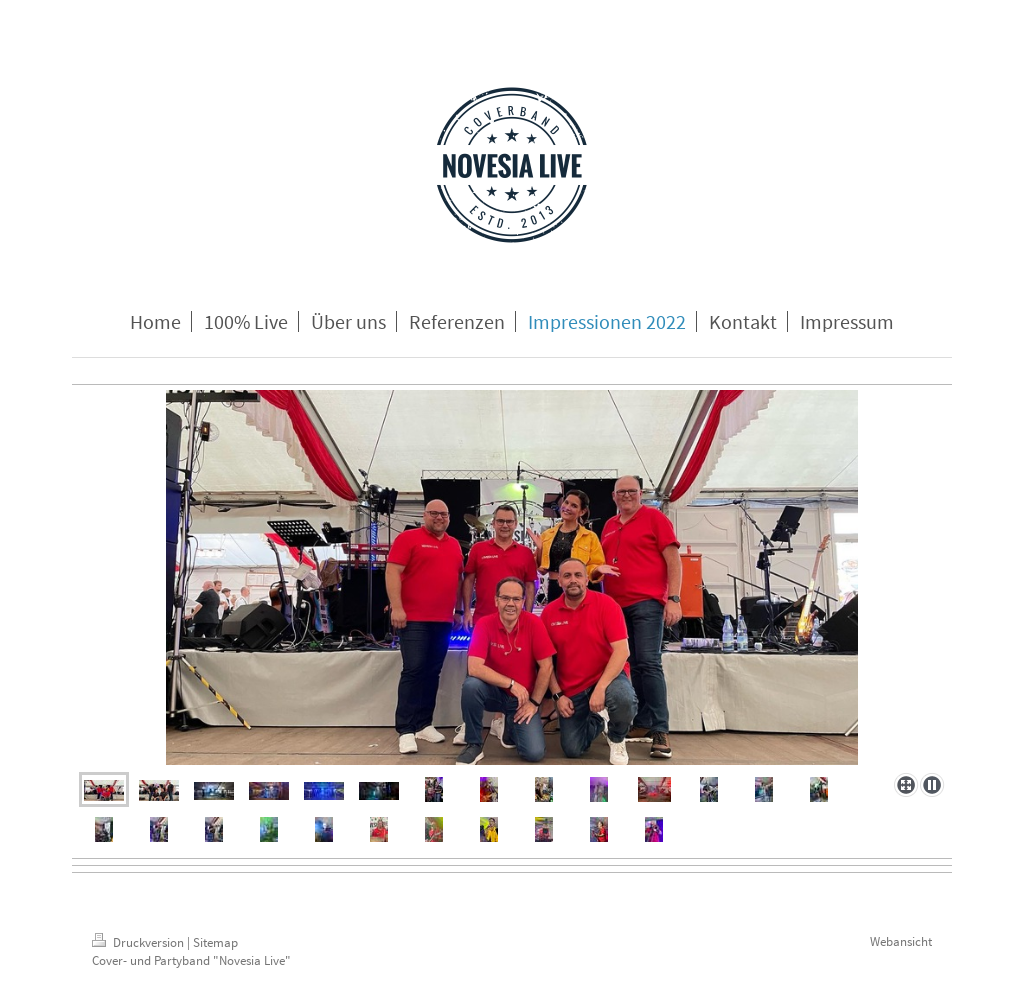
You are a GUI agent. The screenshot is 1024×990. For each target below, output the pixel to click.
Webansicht (901, 941)
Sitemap (215, 942)
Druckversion (139, 942)
